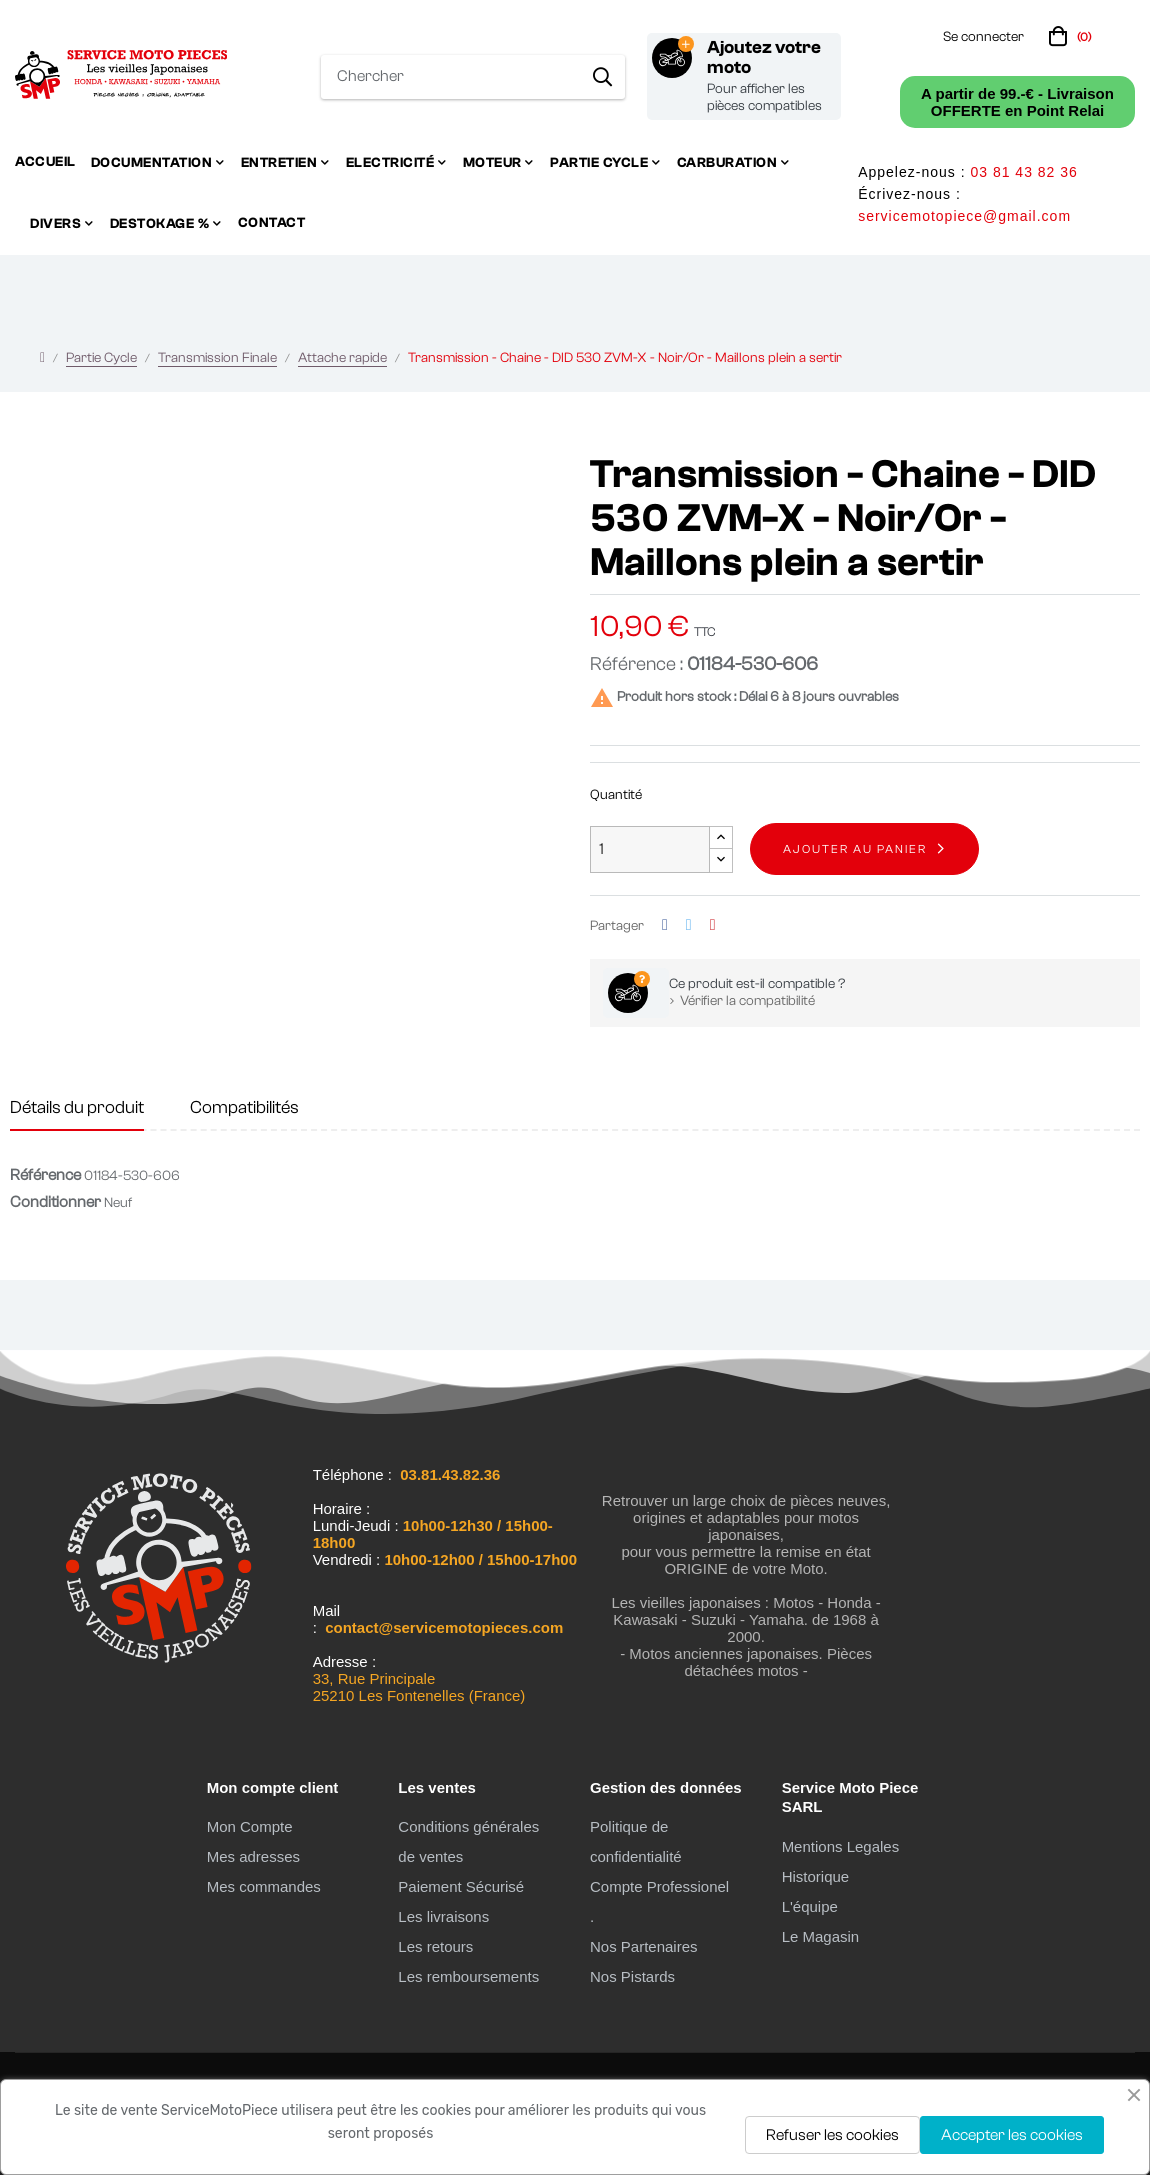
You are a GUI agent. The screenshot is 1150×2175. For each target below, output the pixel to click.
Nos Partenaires (644, 1946)
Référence (45, 1175)
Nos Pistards (632, 1976)
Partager (665, 925)
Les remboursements (468, 1976)
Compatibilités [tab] (244, 1107)
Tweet (689, 925)
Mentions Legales (841, 1846)
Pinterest (713, 925)
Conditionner (55, 1202)
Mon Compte (250, 1826)
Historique (816, 1876)
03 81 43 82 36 (1023, 172)
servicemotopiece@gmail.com (964, 216)
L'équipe (810, 1906)
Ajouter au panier (855, 849)
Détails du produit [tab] (77, 1107)
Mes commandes (264, 1886)
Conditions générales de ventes (468, 1841)
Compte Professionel (659, 1886)
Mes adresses (253, 1856)
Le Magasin (821, 1936)
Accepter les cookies (1012, 2135)
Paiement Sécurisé (461, 1886)
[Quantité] (650, 849)
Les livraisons (443, 1916)
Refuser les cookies (832, 2135)
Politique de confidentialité (636, 1841)
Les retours (435, 1946)
